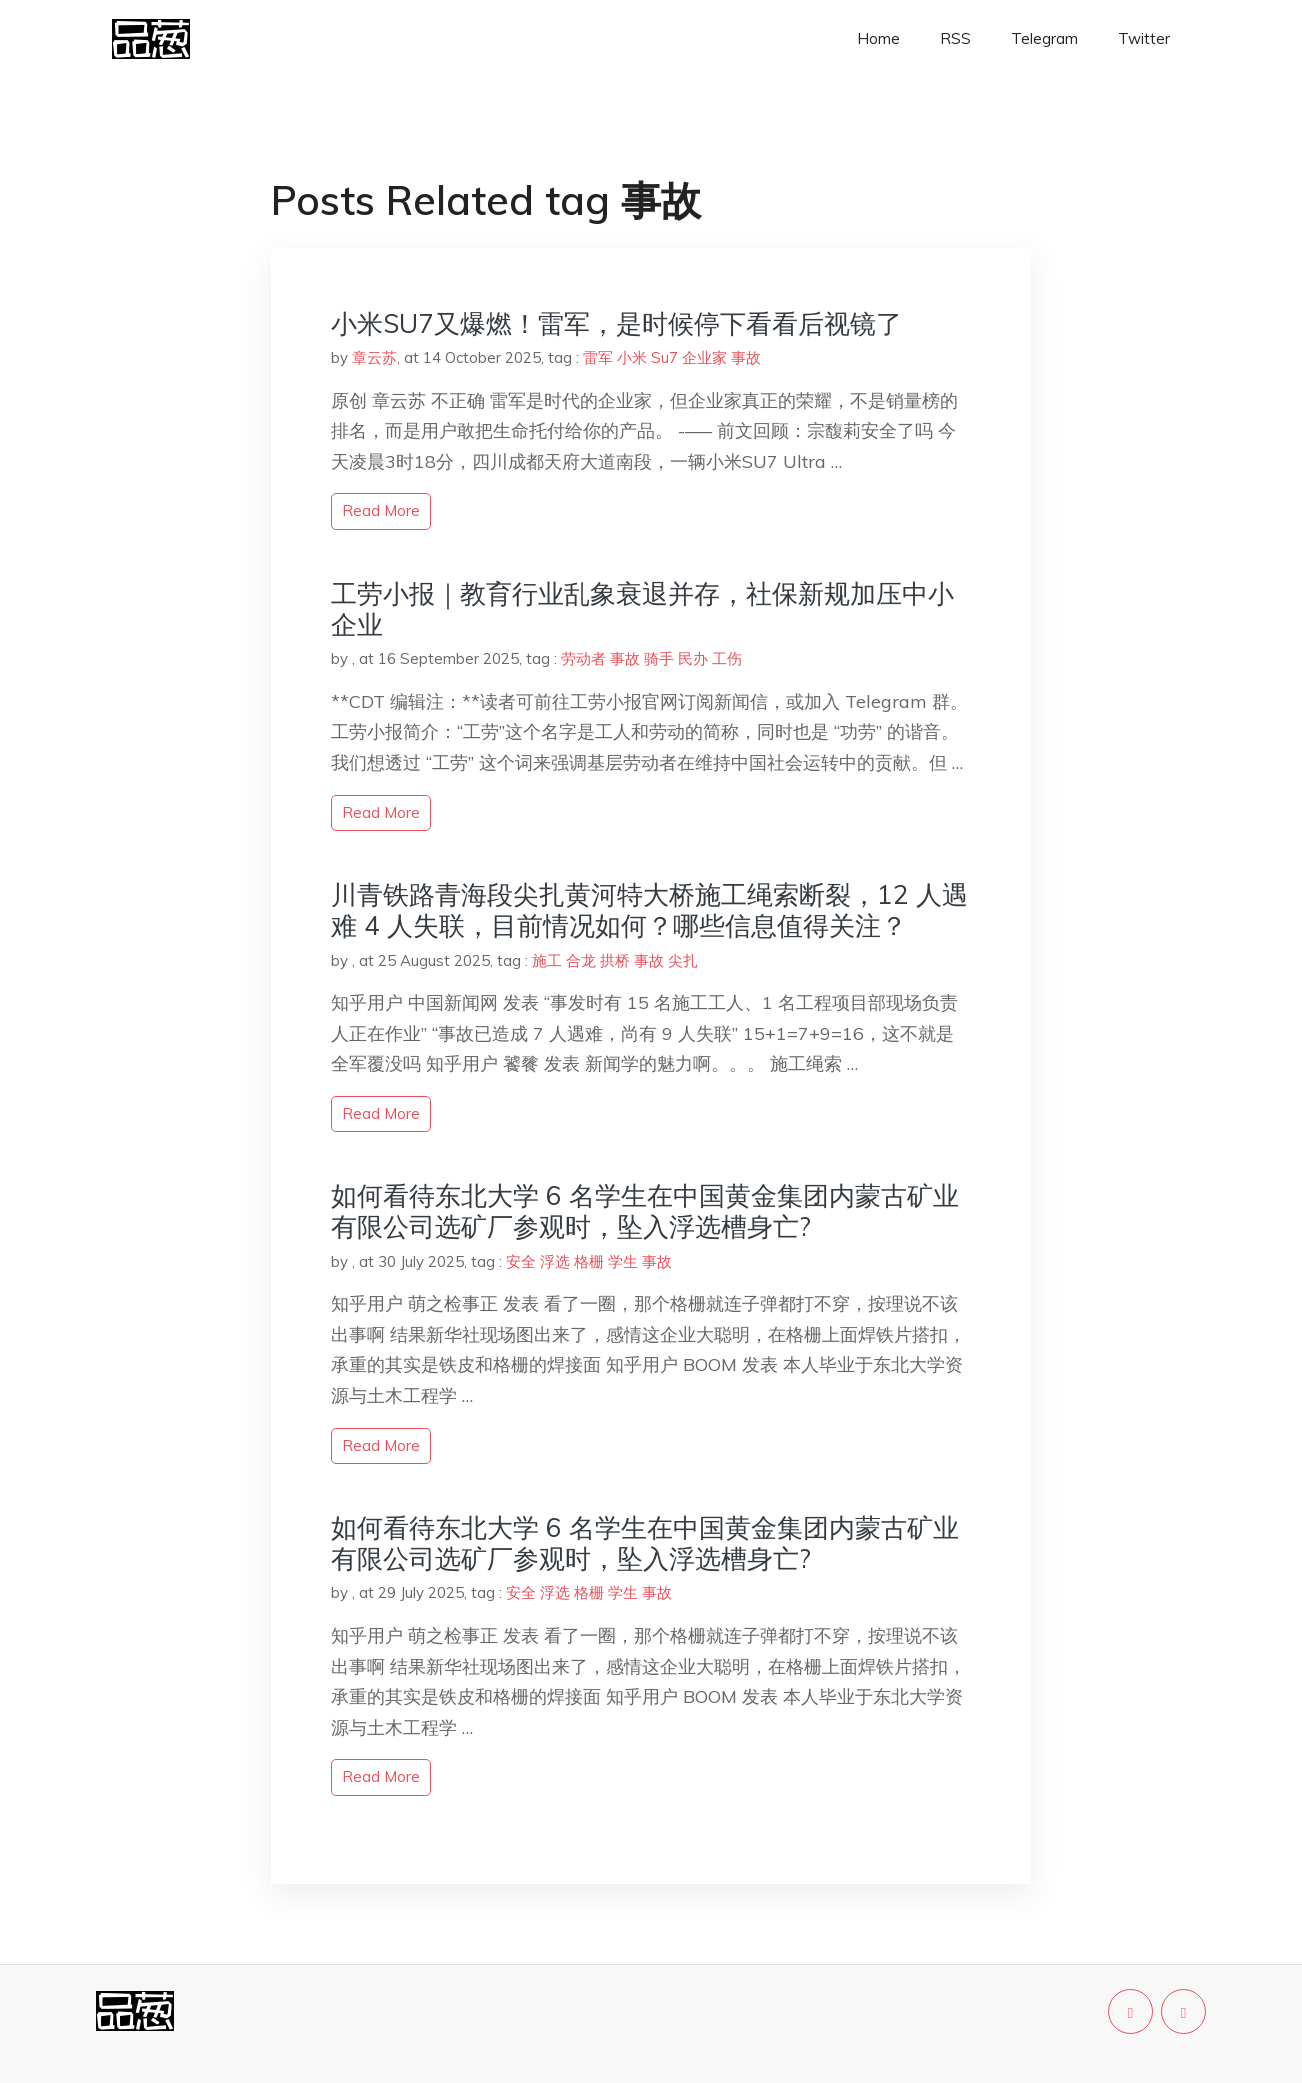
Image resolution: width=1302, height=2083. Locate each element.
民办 (693, 658)
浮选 (555, 1261)
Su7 (664, 357)
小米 (632, 357)
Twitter (1144, 38)
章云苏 (374, 357)
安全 (521, 1261)
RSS (955, 38)
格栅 (589, 1261)
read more (381, 510)
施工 (547, 960)
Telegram (1044, 38)
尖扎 (683, 960)
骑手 (659, 658)
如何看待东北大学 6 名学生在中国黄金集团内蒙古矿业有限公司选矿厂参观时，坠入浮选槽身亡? (645, 1211)
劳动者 (583, 658)
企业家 (704, 357)
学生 (623, 1261)
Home (878, 38)
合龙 (581, 960)
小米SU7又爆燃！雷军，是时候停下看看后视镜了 (616, 323)
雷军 (598, 357)
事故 (746, 357)
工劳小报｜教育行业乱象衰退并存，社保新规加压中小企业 (642, 609)
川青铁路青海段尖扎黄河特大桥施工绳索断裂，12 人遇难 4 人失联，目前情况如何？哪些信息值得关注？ (649, 910)
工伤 (727, 658)
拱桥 (615, 960)
